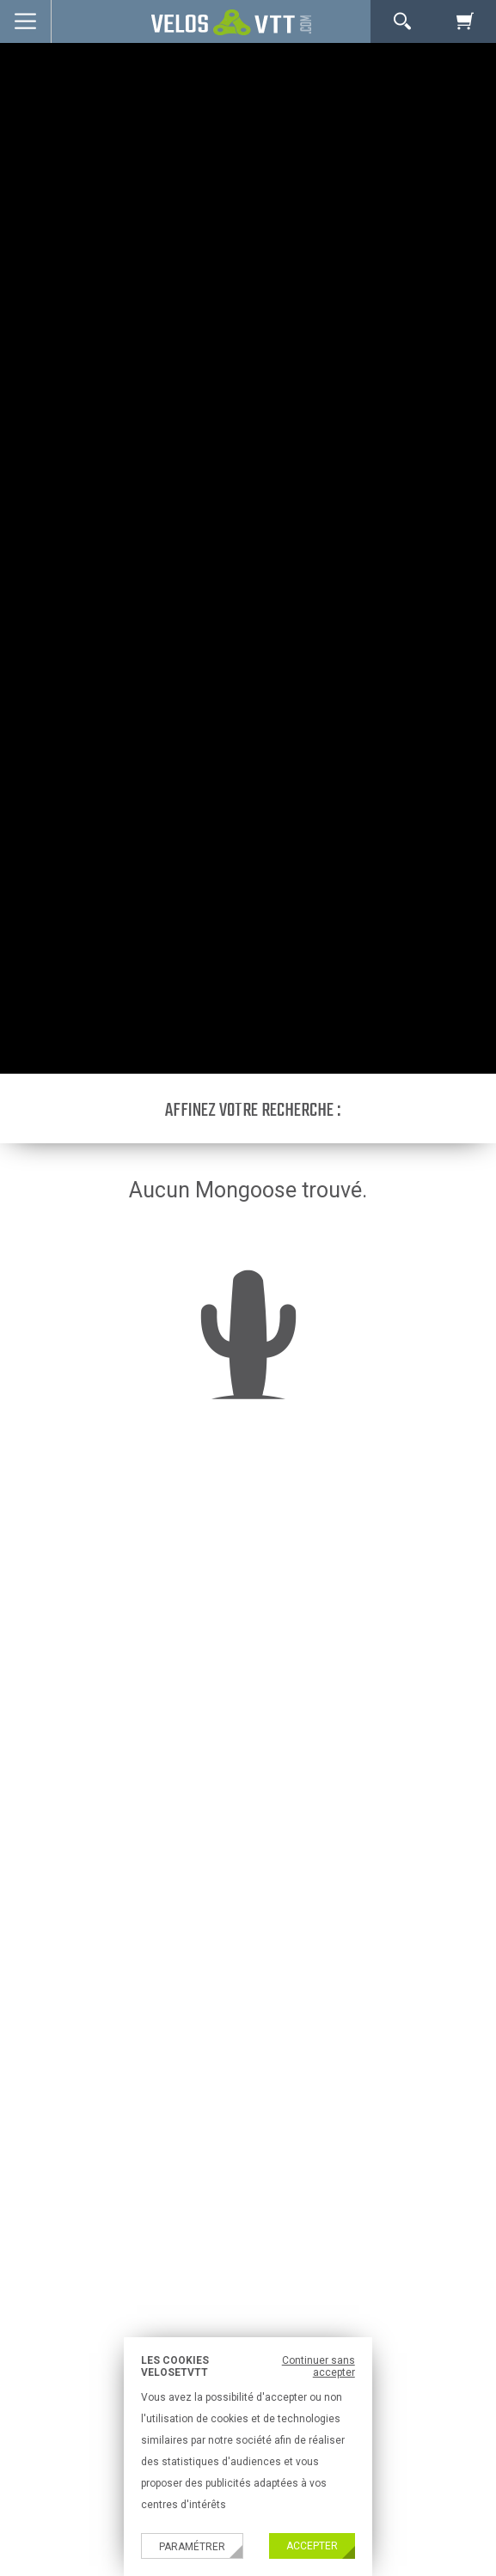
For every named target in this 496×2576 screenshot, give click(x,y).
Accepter (312, 2546)
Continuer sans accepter (318, 2366)
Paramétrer (192, 2547)
